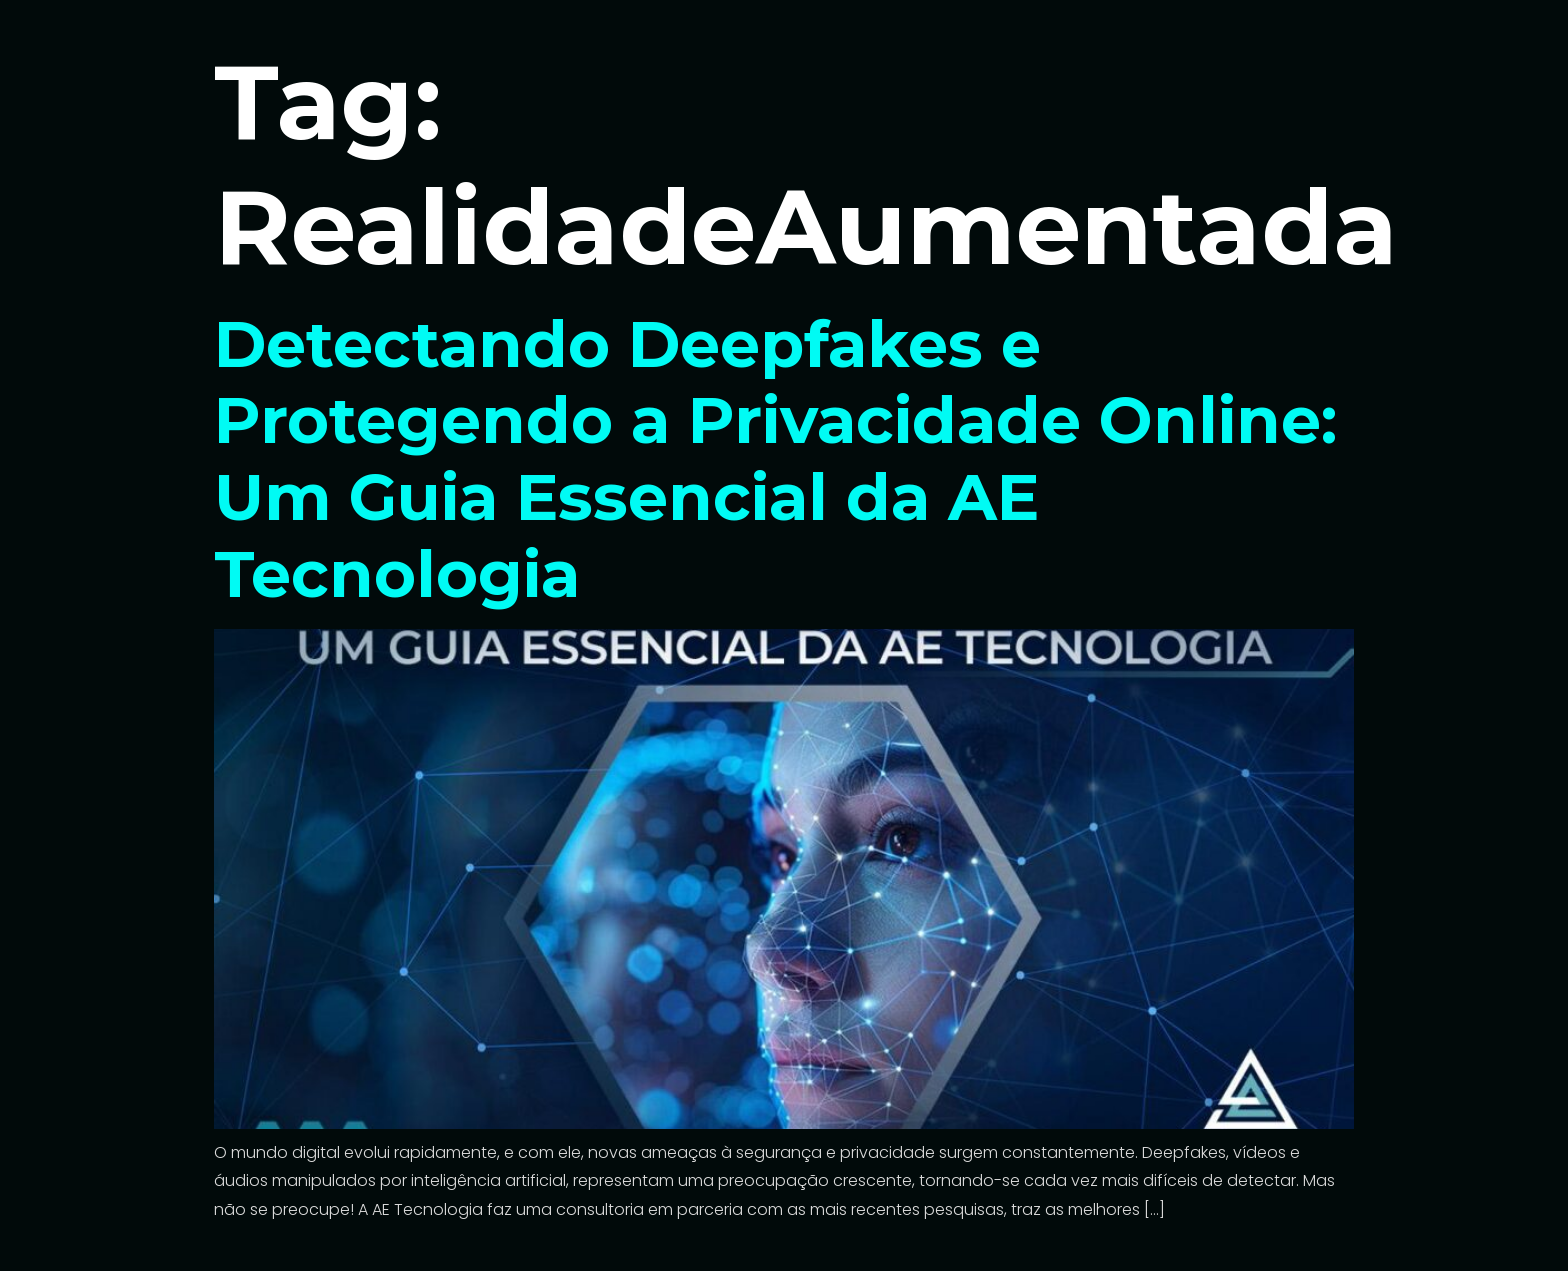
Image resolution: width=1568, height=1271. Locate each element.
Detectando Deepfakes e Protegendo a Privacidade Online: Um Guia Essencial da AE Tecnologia (775, 459)
